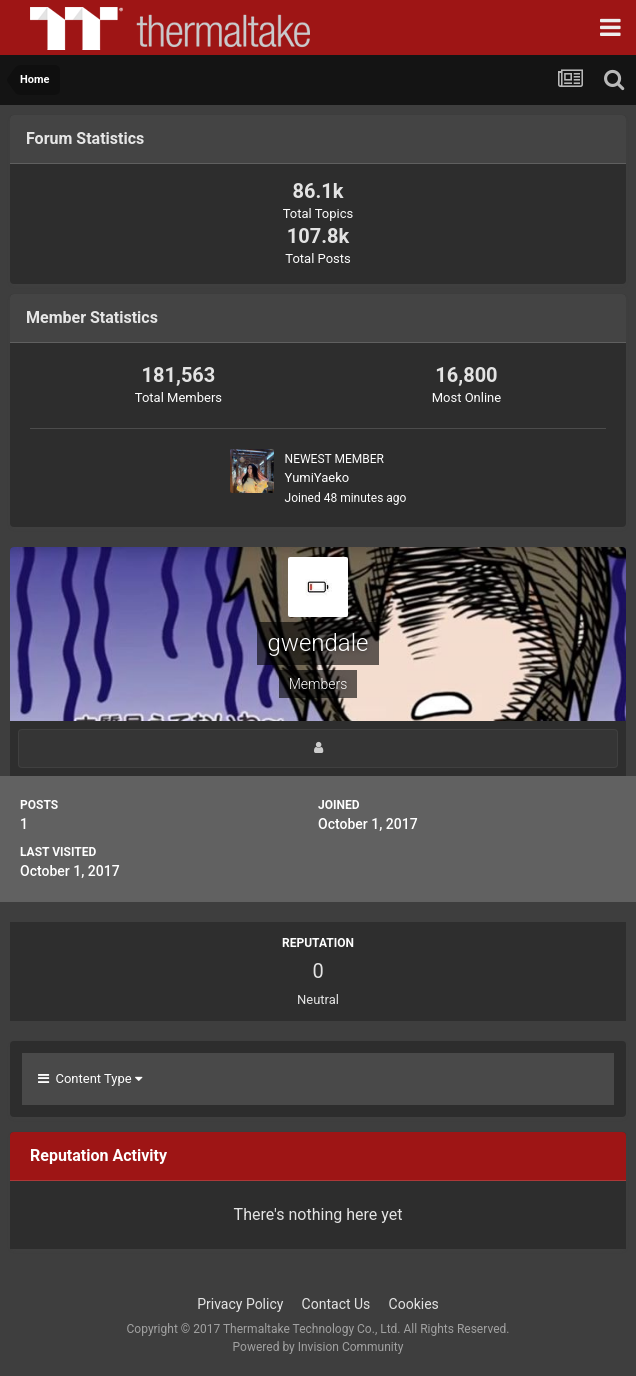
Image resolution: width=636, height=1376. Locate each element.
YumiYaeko (317, 477)
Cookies (414, 1304)
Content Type (90, 1078)
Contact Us (336, 1304)
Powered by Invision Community (318, 1347)
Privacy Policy (240, 1304)
